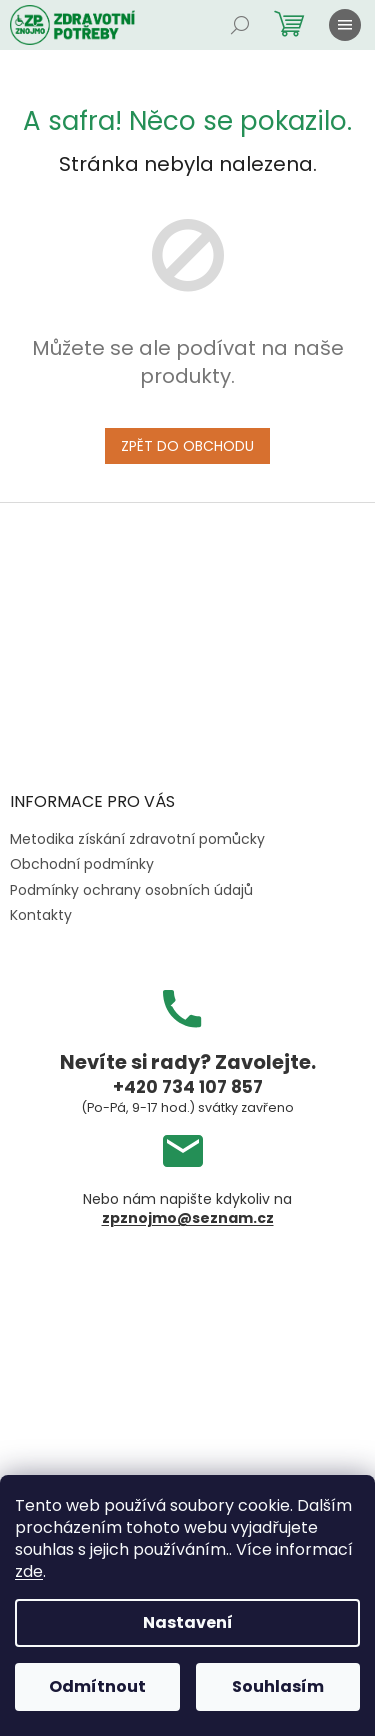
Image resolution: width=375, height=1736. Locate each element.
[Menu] (345, 25)
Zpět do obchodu (187, 446)
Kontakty (41, 915)
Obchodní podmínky (82, 864)
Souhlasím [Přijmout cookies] (278, 1686)
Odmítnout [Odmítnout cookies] (97, 1686)
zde (29, 1571)
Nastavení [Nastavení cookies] (188, 1622)
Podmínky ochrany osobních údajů (131, 890)
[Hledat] (240, 25)
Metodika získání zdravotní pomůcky (137, 839)
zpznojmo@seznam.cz (188, 1218)
